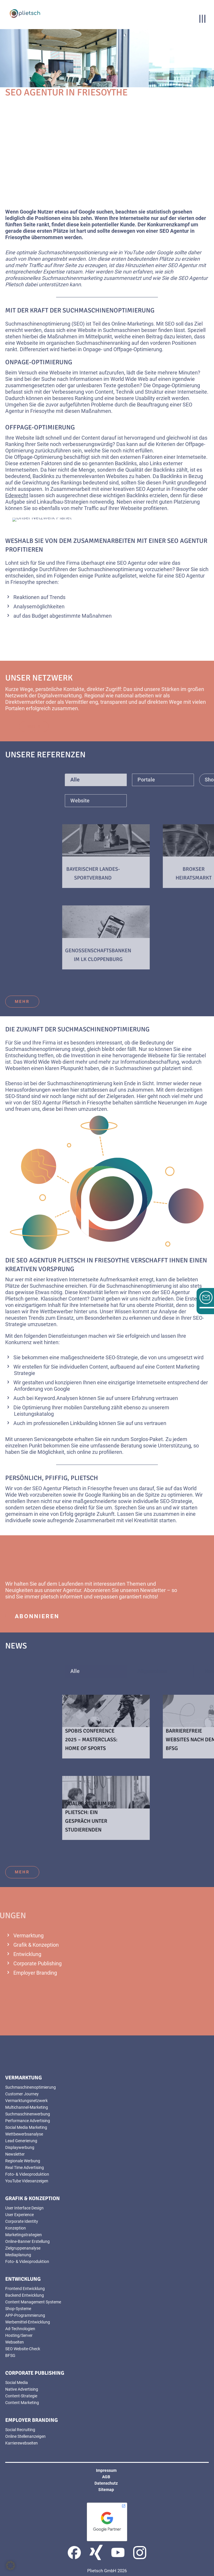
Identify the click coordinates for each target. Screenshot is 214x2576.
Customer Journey (22, 2094)
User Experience (19, 2214)
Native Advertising (21, 2389)
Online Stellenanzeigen (25, 2436)
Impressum (106, 2470)
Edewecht (16, 495)
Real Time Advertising (24, 2167)
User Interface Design (24, 2208)
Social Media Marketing (26, 2127)
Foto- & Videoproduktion (27, 2174)
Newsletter (153, 1590)
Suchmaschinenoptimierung (30, 2087)
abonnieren (37, 1616)
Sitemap (106, 2489)
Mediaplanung (18, 2254)
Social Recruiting (20, 2429)
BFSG (10, 2355)
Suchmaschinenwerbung (27, 2114)
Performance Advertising (27, 2120)
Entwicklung (27, 1954)
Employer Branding (35, 1973)
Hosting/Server (19, 2335)
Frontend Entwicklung (25, 2288)
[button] (10, 2565)
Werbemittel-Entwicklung (27, 2322)
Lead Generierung (21, 2140)
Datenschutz (106, 2483)
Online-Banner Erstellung (27, 2241)
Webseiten (17, 1068)
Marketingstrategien (23, 2234)
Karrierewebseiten (21, 2443)
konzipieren (68, 1382)
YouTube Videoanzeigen (26, 2181)
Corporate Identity (21, 2221)
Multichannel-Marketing (26, 2107)
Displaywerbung (19, 2147)
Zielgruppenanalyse (22, 2248)
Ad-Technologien (20, 2328)
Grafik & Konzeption (36, 1945)
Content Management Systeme (33, 2302)
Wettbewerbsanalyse (24, 2134)
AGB (106, 2476)
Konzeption (15, 2228)
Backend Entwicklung (24, 2295)
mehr (22, 1001)
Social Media (16, 2382)
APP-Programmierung (25, 2315)
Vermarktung (28, 1935)
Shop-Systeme (18, 2308)
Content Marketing (22, 2402)
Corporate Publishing (37, 1963)
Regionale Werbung (22, 2160)
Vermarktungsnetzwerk (26, 2100)
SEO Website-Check (22, 2348)
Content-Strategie (21, 2396)
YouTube (134, 252)
